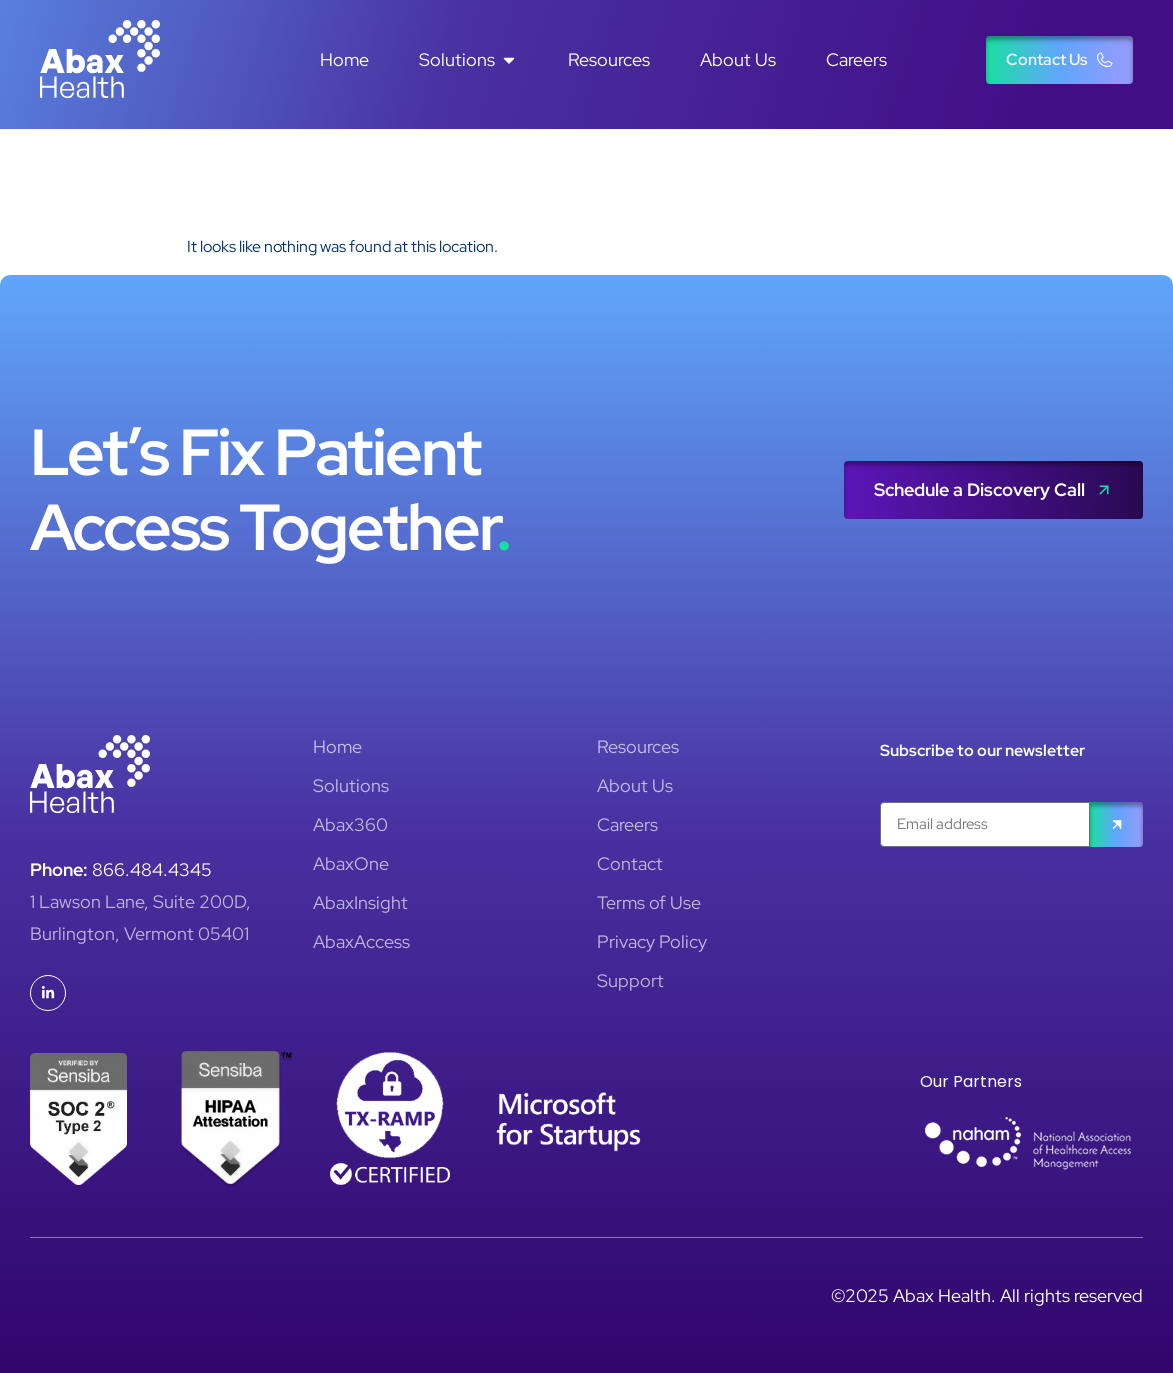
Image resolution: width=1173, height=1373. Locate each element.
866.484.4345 (152, 869)
